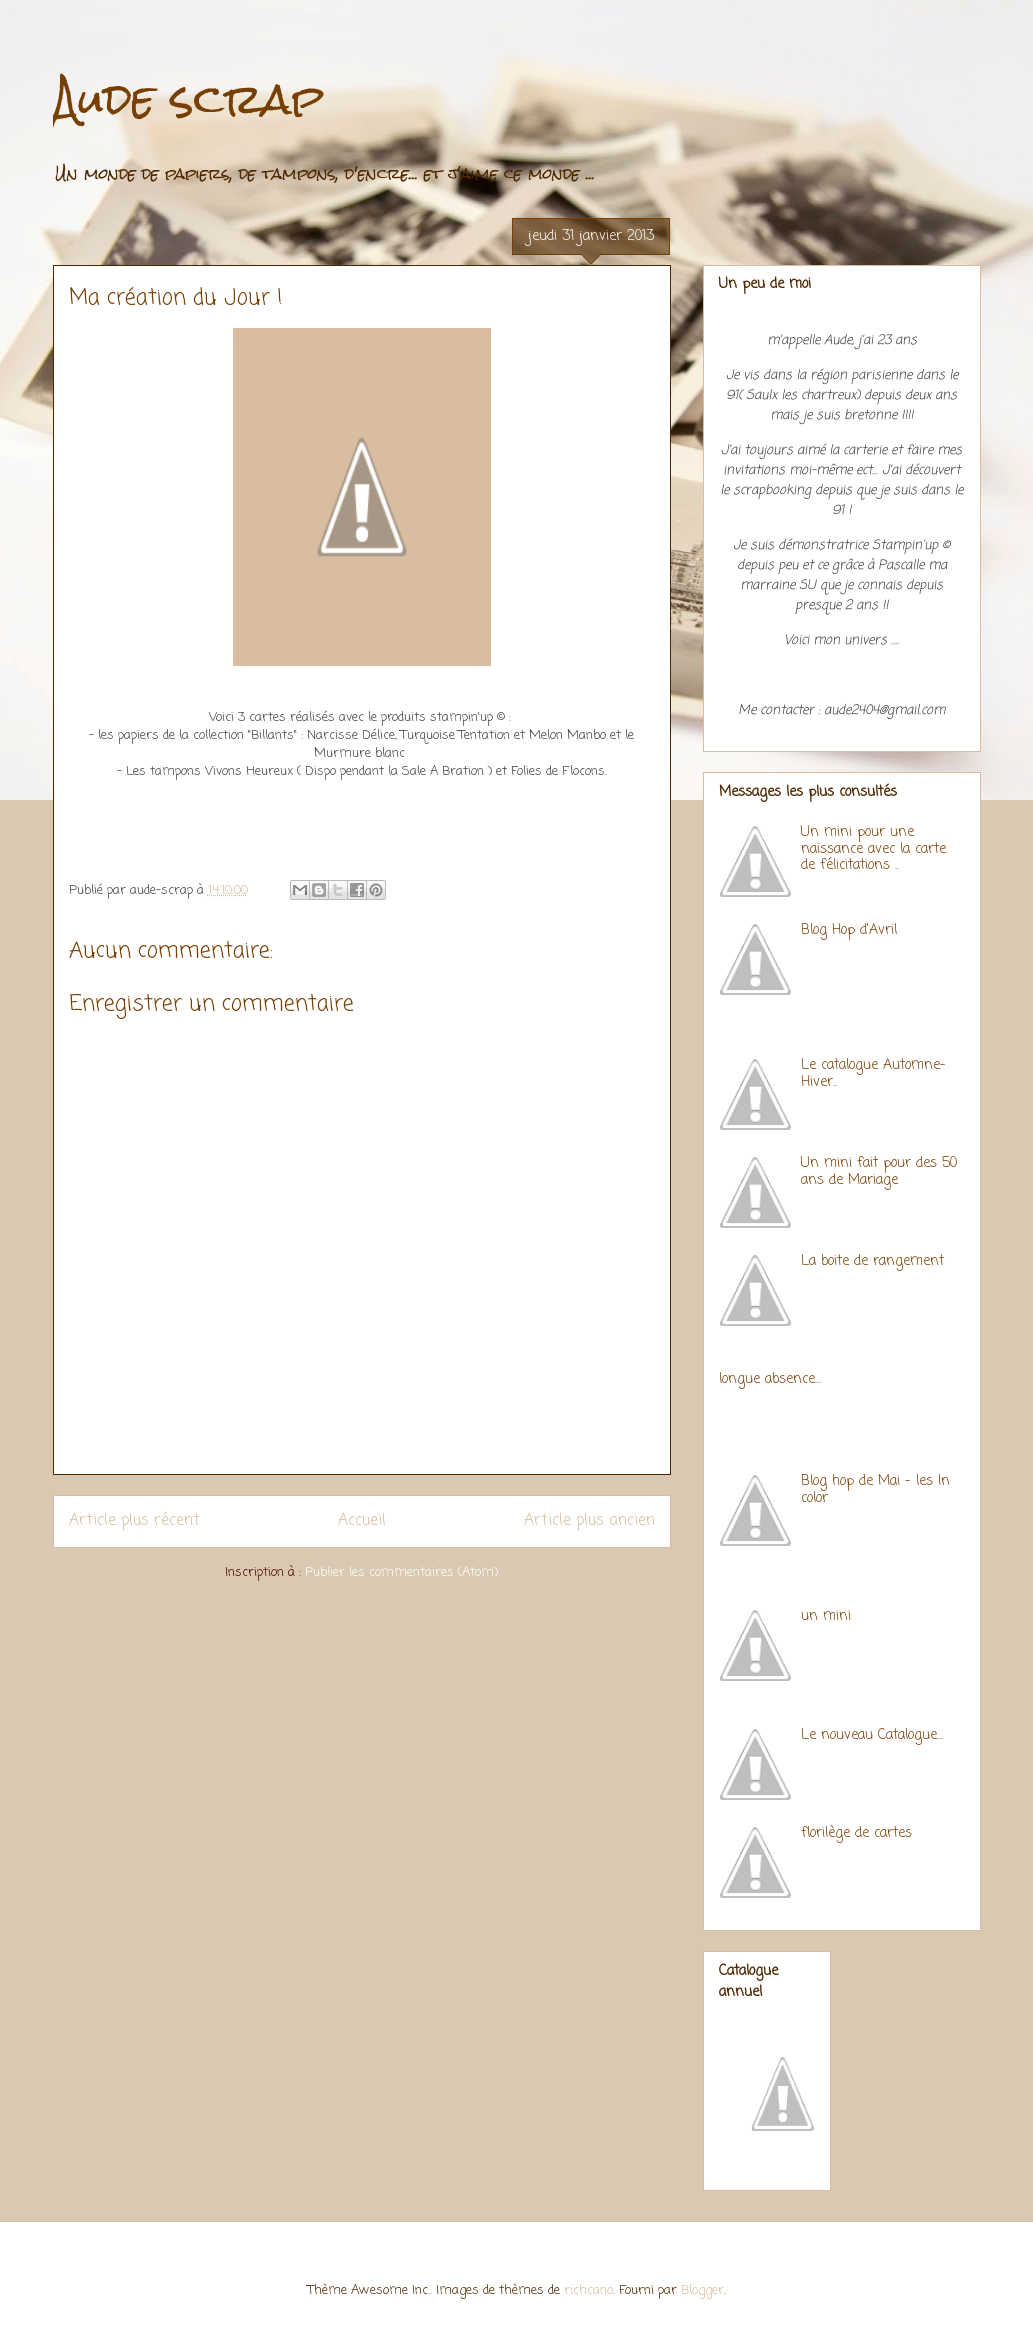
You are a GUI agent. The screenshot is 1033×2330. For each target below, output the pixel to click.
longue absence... (770, 1379)
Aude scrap (188, 99)
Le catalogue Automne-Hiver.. (873, 1074)
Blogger (702, 2290)
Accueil (362, 1521)
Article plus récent (134, 1521)
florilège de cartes (856, 1833)
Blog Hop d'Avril (849, 930)
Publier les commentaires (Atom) (401, 1572)
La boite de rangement (872, 1261)
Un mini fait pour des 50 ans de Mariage (879, 1172)
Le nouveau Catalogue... (872, 1735)
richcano (588, 2290)
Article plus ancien (589, 1521)
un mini (826, 1616)
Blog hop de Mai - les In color (875, 1490)
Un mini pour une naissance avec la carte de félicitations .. (873, 849)
